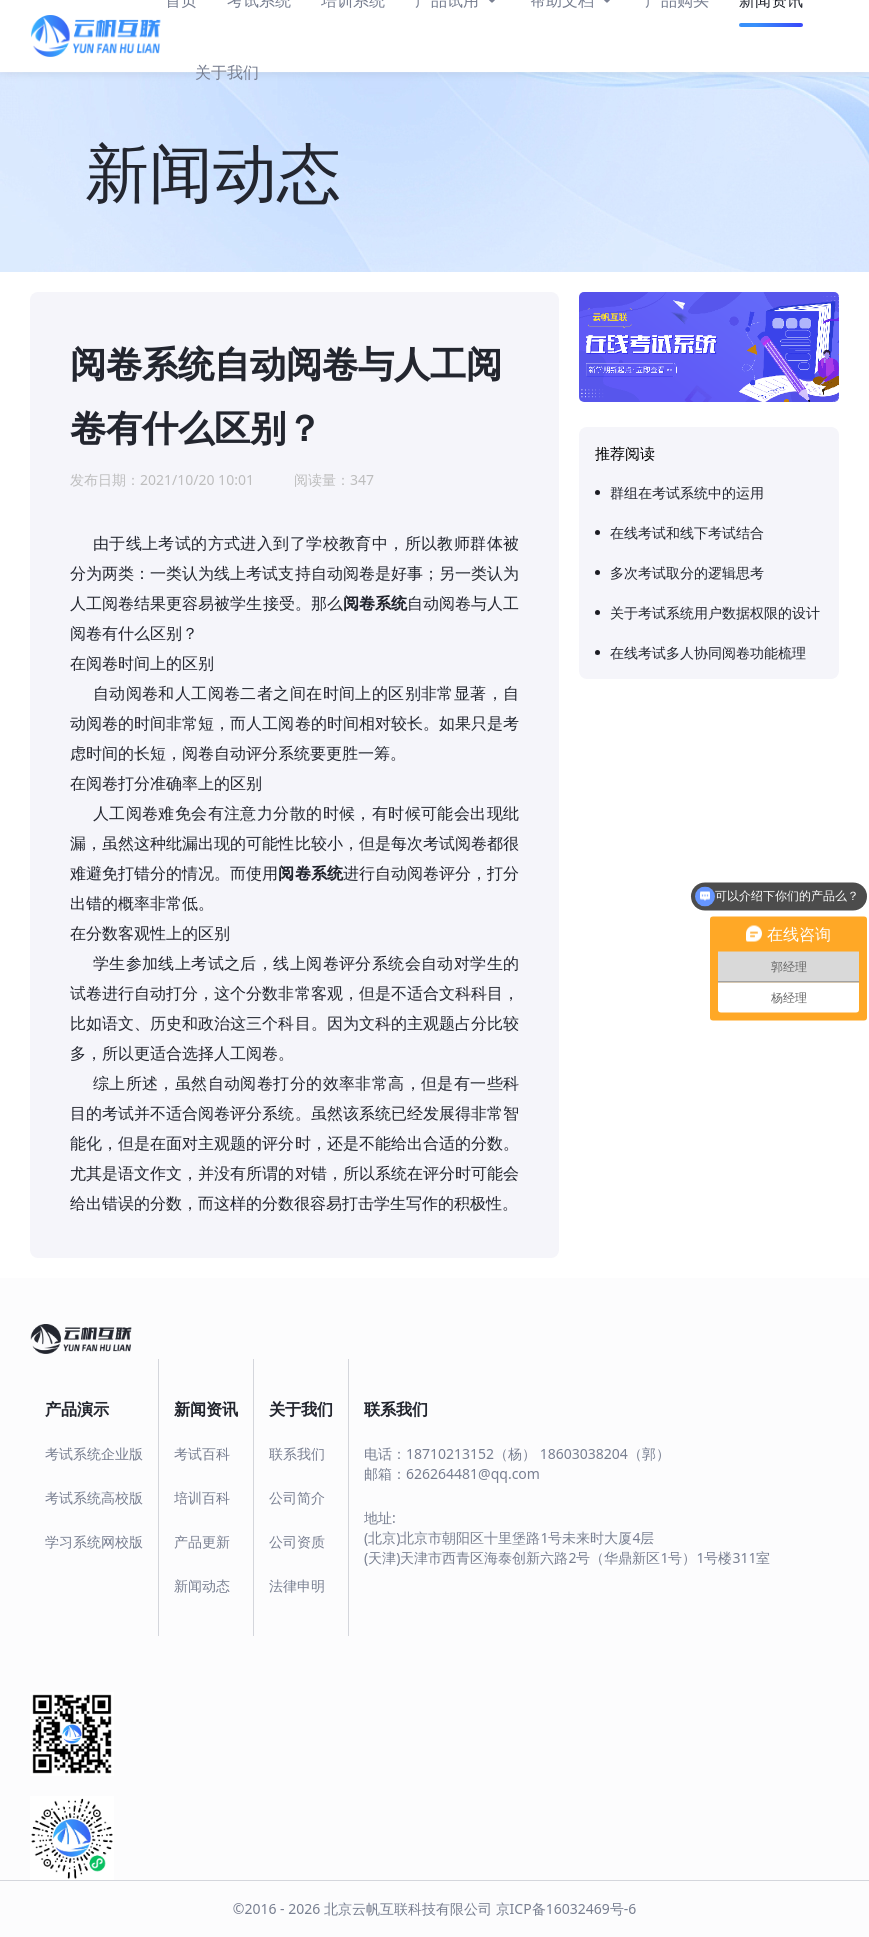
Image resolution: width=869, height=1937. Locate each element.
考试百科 (202, 1453)
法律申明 (297, 1585)
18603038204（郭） (605, 1453)
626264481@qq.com (473, 1473)
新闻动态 (202, 1585)
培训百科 (202, 1497)
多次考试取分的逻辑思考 (687, 572)
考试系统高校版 (94, 1497)
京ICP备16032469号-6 (566, 1908)
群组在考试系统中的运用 (687, 492)
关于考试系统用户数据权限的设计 (715, 612)
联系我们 (297, 1453)
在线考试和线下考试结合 (687, 532)
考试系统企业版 (94, 1453)
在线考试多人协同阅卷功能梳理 (708, 652)
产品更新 (202, 1541)
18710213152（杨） (471, 1453)
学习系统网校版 (94, 1541)
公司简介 (297, 1497)
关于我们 (227, 72)
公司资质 (297, 1541)
